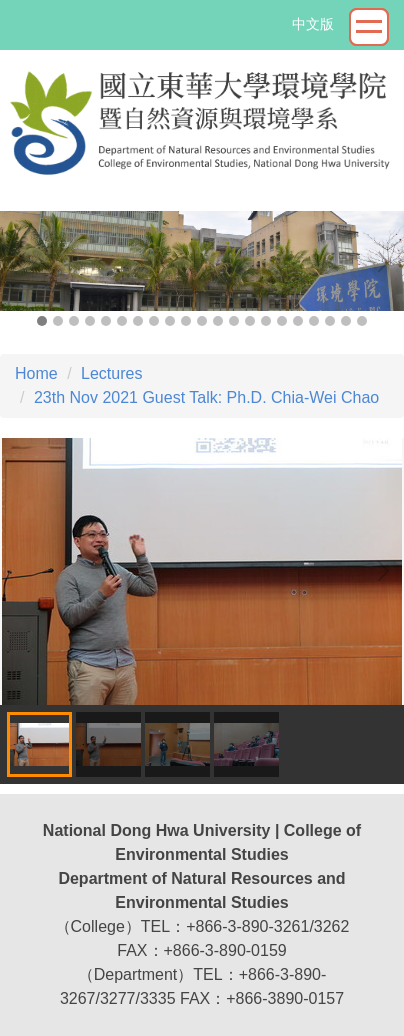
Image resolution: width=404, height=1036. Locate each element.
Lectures (111, 373)
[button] (25, 262)
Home (36, 373)
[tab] (42, 321)
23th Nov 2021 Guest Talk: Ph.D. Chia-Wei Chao (206, 397)
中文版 (313, 24)
